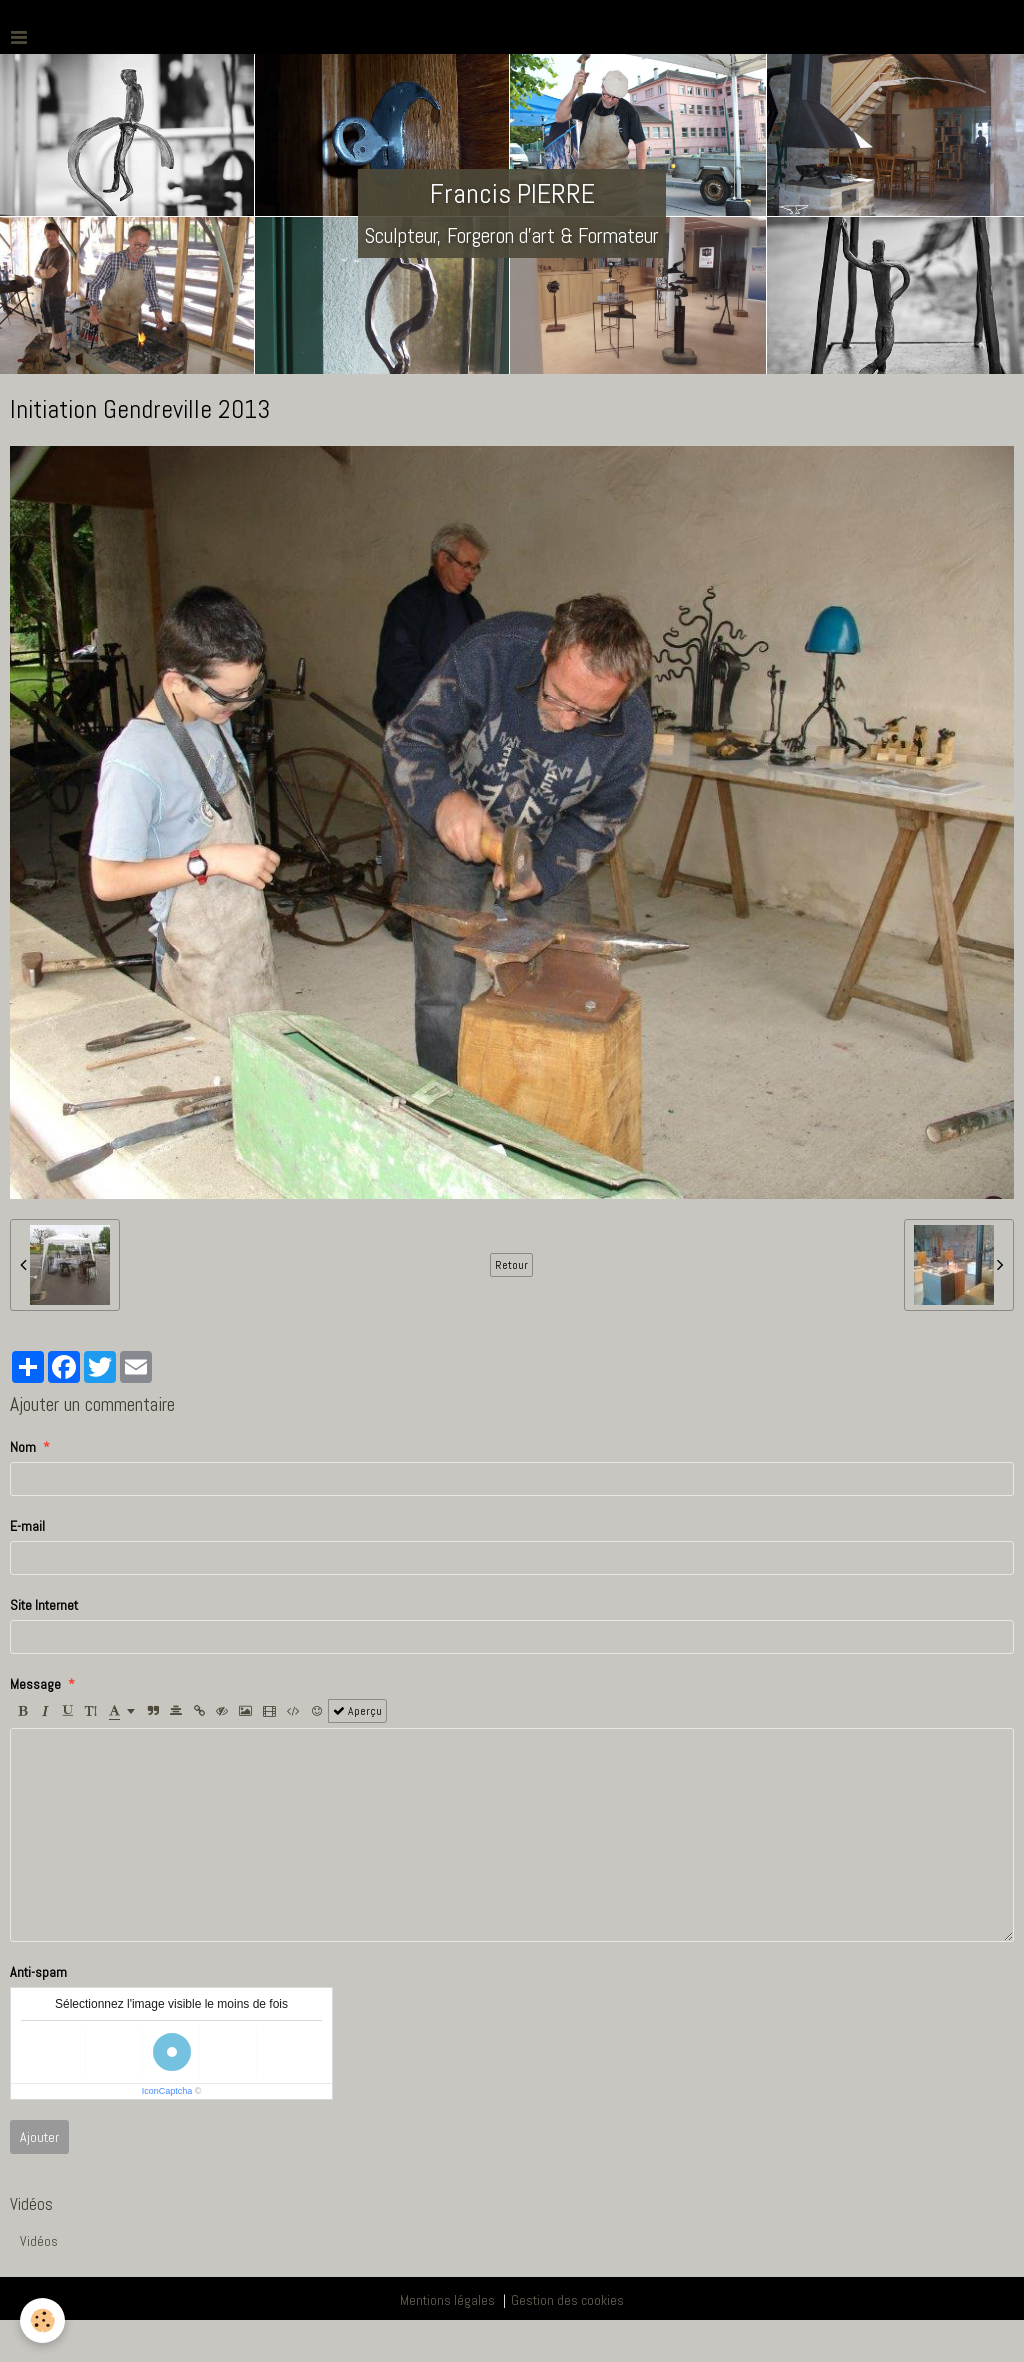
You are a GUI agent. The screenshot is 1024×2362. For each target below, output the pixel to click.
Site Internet (44, 1605)
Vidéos (39, 2241)
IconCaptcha (167, 2091)
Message (35, 1684)
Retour (511, 1265)
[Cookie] (42, 2320)
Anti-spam (38, 1972)
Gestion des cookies (567, 2300)
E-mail (27, 1526)
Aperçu (357, 1711)
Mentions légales (447, 2300)
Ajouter (39, 2137)
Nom (23, 1447)
